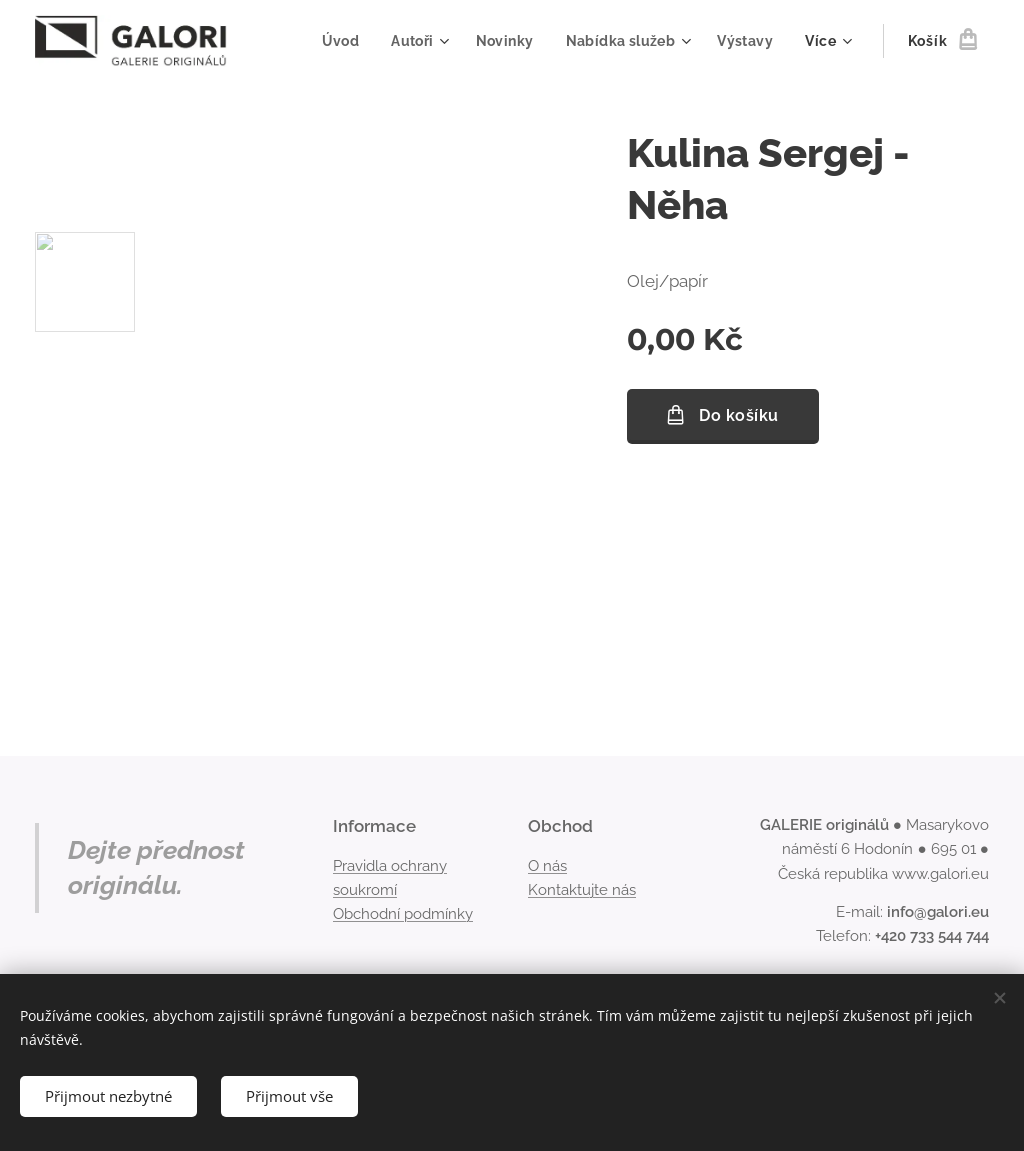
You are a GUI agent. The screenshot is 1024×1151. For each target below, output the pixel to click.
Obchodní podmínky (403, 914)
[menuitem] (335, 41)
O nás (547, 866)
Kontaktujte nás (582, 890)
